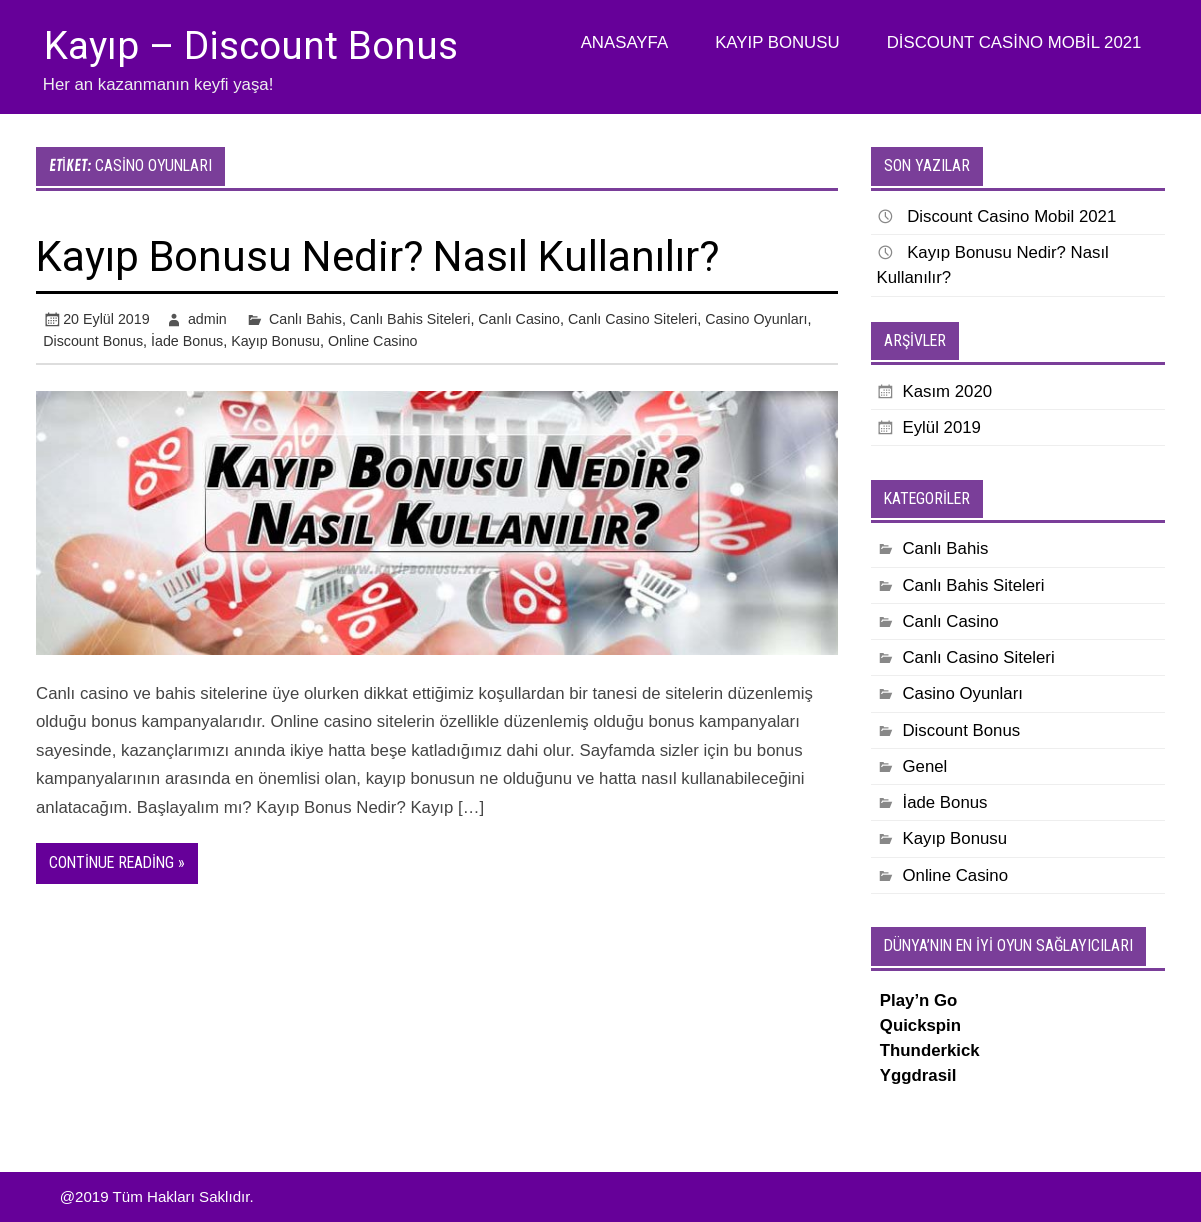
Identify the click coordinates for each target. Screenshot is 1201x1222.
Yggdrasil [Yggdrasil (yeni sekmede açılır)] (918, 1075)
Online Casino (373, 341)
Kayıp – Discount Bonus (251, 45)
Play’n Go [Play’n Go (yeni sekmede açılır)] (918, 1000)
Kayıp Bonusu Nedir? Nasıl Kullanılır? (377, 256)
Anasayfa (624, 42)
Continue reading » (117, 862)
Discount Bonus (93, 341)
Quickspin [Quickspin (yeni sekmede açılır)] (920, 1025)
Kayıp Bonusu (777, 42)
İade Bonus (187, 341)
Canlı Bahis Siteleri (410, 319)
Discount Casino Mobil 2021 (1014, 42)
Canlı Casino (519, 319)
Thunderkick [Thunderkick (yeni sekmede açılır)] (930, 1050)
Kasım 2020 (947, 391)
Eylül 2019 (941, 427)
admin (207, 319)
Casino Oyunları (756, 319)
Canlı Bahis (305, 319)
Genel (924, 766)
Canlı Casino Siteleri (632, 319)
